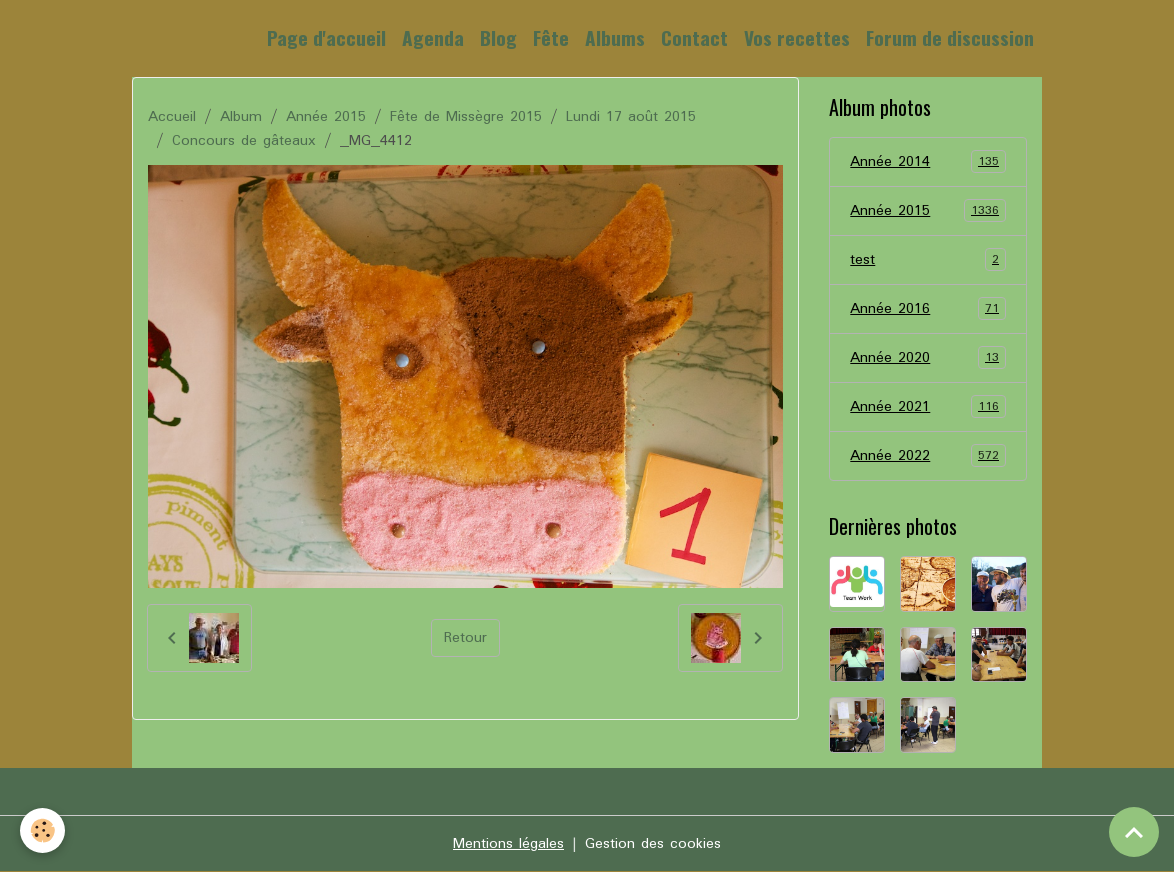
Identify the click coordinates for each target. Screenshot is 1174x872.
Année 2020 (927, 358)
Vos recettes (797, 37)
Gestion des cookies (653, 844)
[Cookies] (42, 830)
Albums (615, 37)
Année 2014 (927, 162)
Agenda (433, 37)
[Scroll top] (1134, 832)
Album (241, 117)
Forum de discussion (950, 37)
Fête (551, 37)
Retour (465, 638)
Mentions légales (508, 844)
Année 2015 (326, 117)
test (927, 260)
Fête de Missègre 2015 (466, 117)
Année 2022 (927, 456)
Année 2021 (927, 407)
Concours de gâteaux (244, 141)
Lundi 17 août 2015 (631, 117)
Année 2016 (927, 309)
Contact (694, 37)
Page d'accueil (326, 37)
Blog (498, 37)
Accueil (172, 117)
